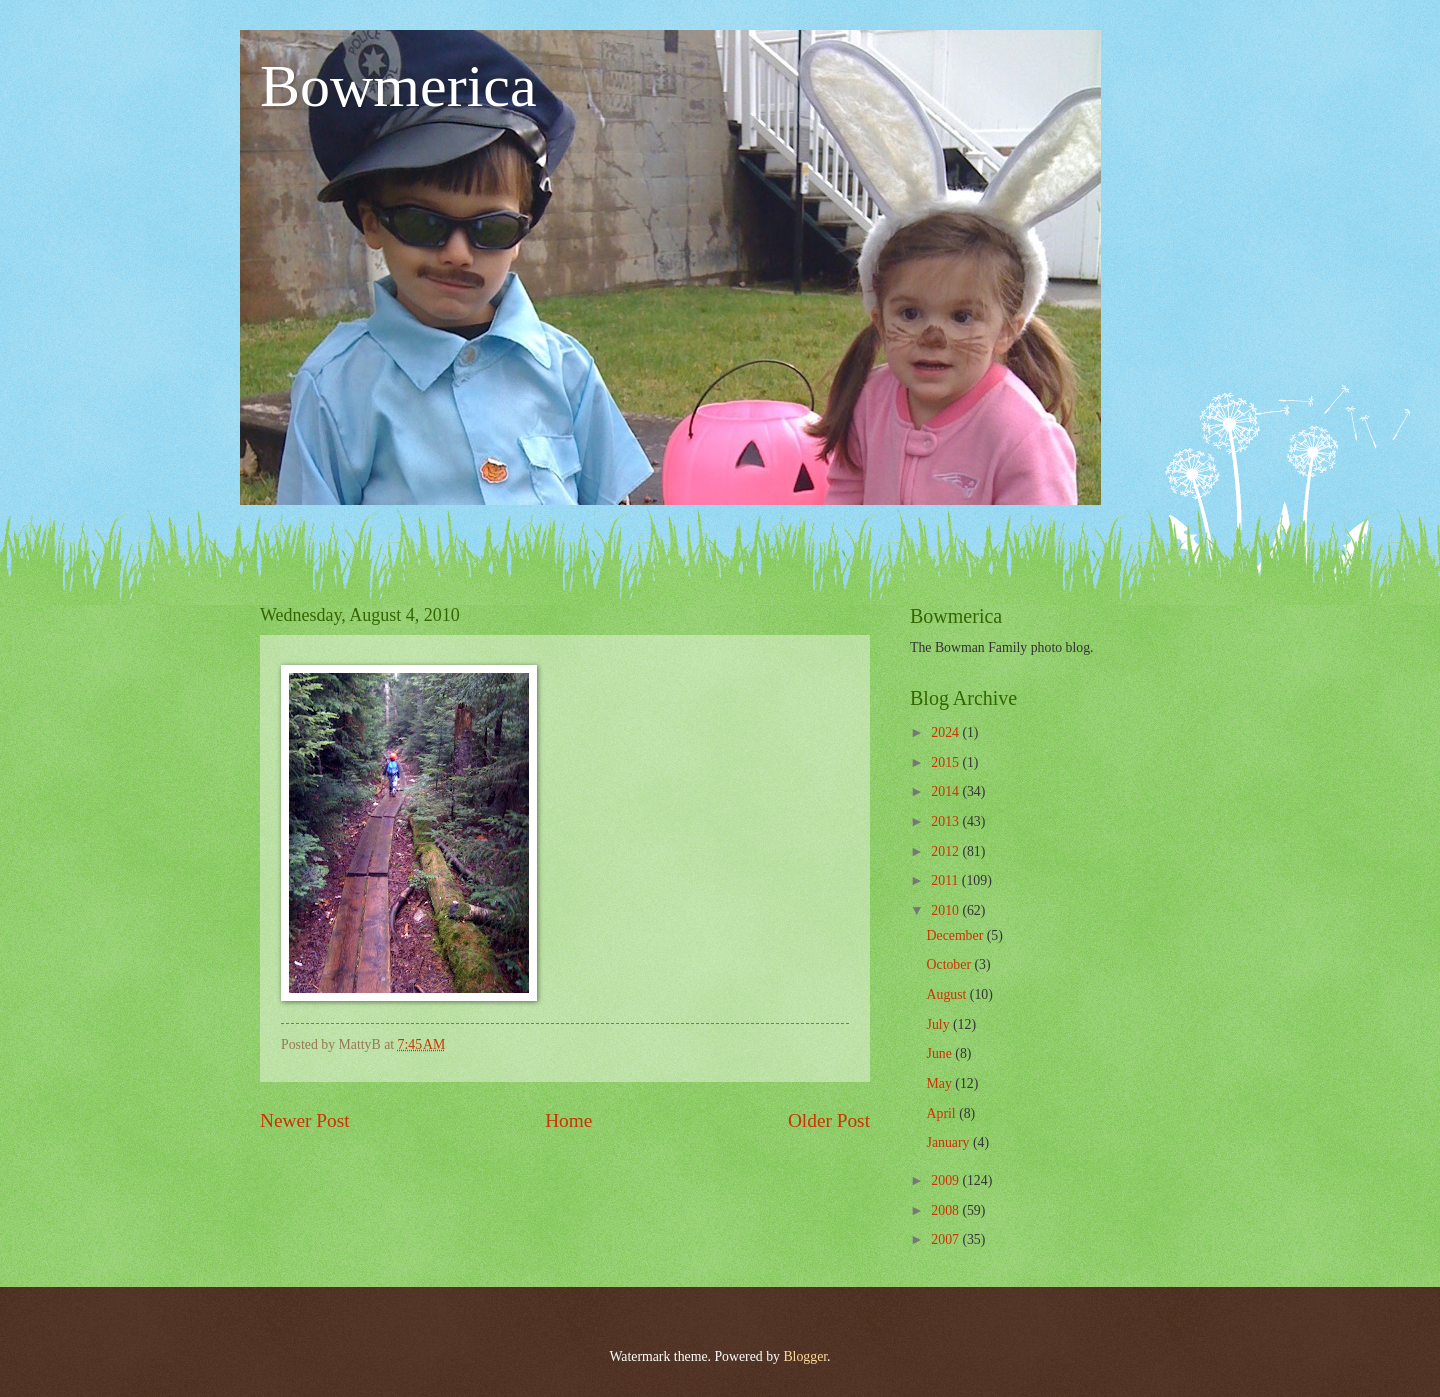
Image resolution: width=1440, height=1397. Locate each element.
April (943, 1113)
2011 (946, 880)
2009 (946, 1180)
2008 (946, 1210)
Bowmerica (398, 86)
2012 (946, 851)
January (950, 1142)
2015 (946, 762)
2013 (946, 821)
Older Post (829, 1120)
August (948, 994)
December (957, 935)
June (941, 1053)
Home (568, 1120)
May (941, 1083)
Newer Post (305, 1120)
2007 (946, 1239)
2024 (946, 732)
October (951, 964)
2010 (946, 910)
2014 (946, 791)
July (940, 1024)
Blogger (805, 1356)
